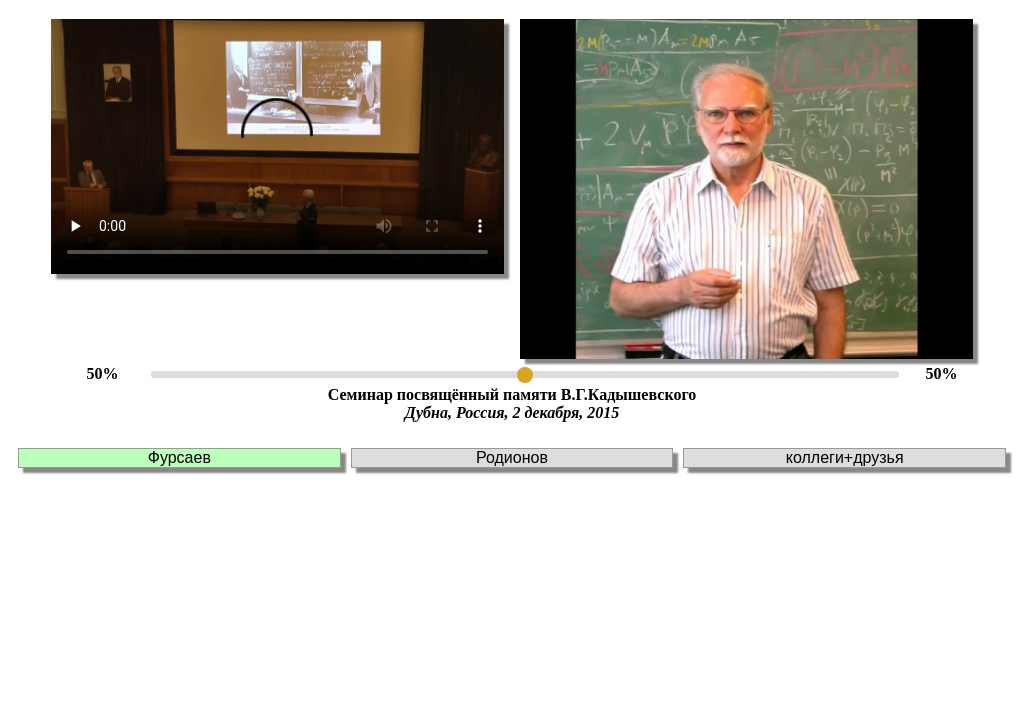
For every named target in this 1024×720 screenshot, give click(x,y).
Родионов (512, 457)
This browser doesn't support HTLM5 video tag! (277, 146)
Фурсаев (179, 457)
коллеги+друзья (845, 457)
